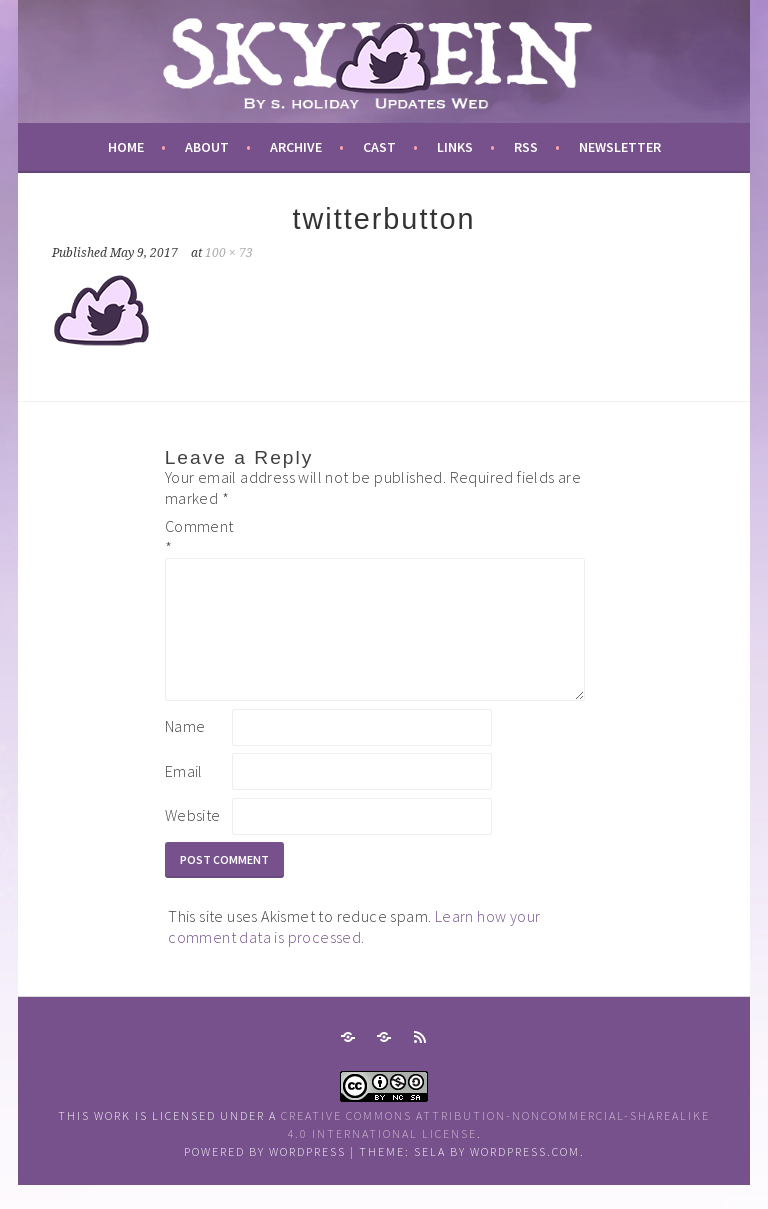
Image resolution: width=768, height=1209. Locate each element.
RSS (526, 147)
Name (185, 750)
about (207, 147)
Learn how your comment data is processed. (354, 950)
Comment (197, 536)
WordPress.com (525, 1175)
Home (126, 147)
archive (296, 147)
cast (379, 147)
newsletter (620, 147)
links (455, 147)
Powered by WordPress (265, 1175)
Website (193, 839)
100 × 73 (229, 253)
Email (184, 795)
